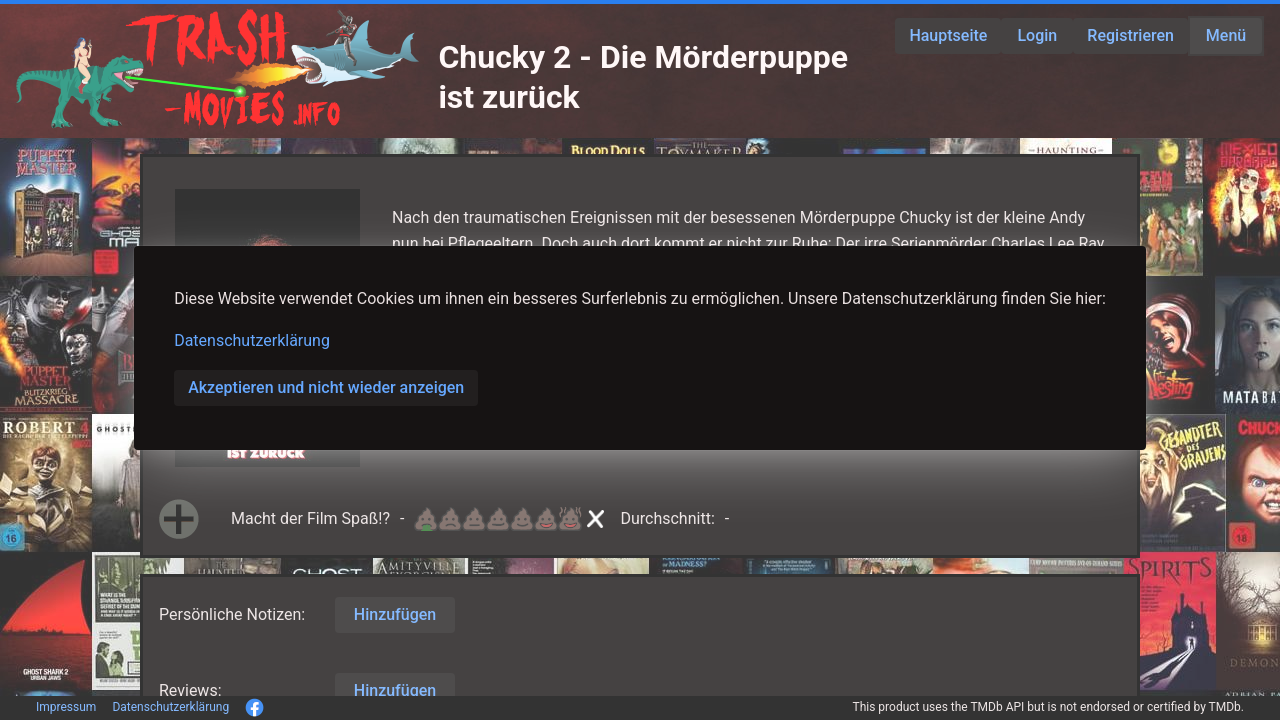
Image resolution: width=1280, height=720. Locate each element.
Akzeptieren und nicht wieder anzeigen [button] (326, 387)
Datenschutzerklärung (252, 340)
